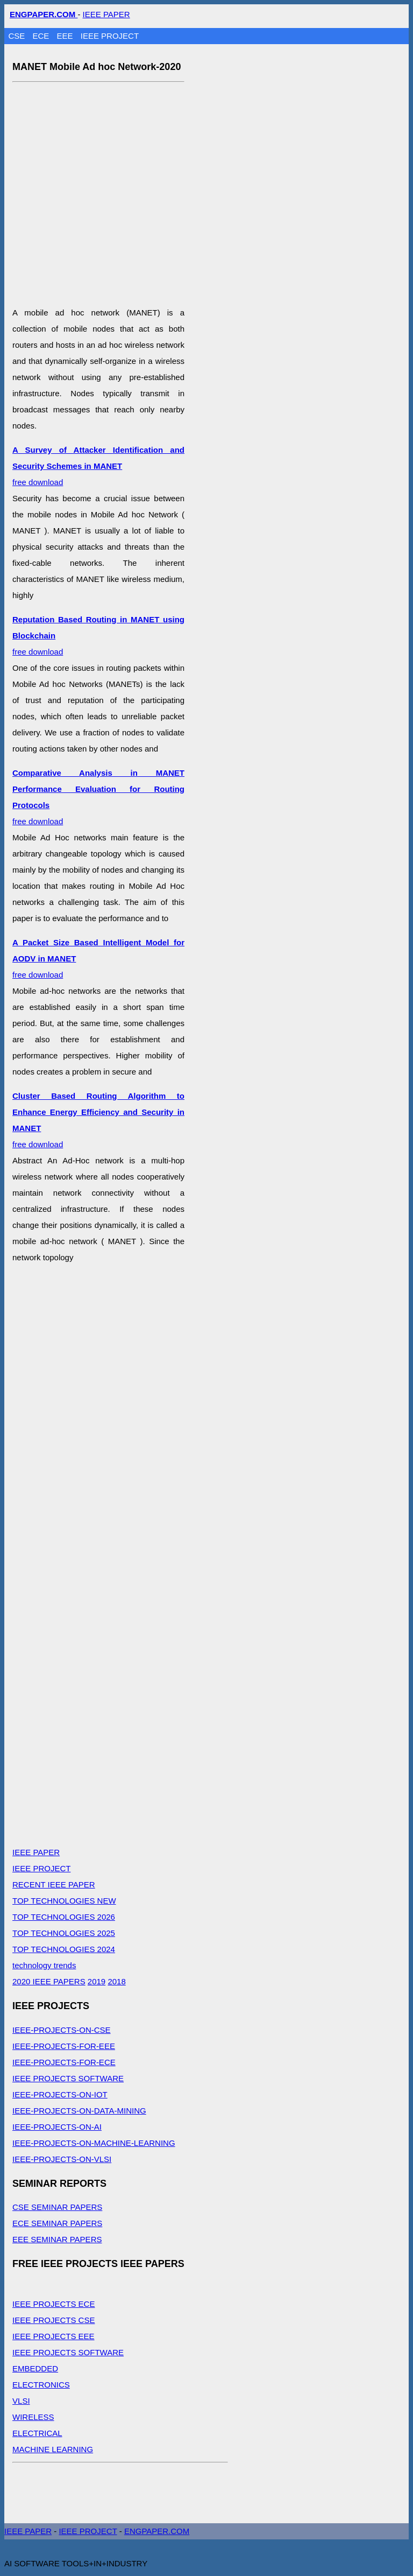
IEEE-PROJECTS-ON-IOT (60, 2094)
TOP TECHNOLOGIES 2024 (63, 1949)
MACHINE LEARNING (52, 2449)
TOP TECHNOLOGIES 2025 (63, 1933)
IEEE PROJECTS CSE (53, 2320)
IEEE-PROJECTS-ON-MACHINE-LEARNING (93, 2142)
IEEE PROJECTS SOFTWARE (68, 2078)
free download (98, 466)
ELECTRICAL (37, 2433)
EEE (66, 35)
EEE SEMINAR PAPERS (57, 2239)
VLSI (21, 2400)
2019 (96, 1981)
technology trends (44, 1965)
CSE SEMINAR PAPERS (57, 2207)
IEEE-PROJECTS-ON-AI (57, 2126)
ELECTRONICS (41, 2384)
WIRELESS (33, 2416)
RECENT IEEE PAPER (53, 1884)
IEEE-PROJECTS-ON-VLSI (61, 2159)
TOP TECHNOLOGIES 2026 (63, 1916)
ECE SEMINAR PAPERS (57, 2223)
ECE (42, 35)
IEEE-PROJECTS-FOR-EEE (63, 2046)
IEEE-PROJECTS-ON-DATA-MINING (79, 2110)
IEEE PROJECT (110, 35)
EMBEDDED (35, 2368)
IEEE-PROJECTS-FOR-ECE (64, 2062)
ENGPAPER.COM (156, 2531)
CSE (18, 35)
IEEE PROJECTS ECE (53, 2303)
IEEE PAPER (106, 14)
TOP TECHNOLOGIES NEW (64, 1900)
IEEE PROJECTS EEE (53, 2336)
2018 (116, 1981)
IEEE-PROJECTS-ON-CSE (61, 2029)
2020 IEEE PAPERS (49, 1981)
